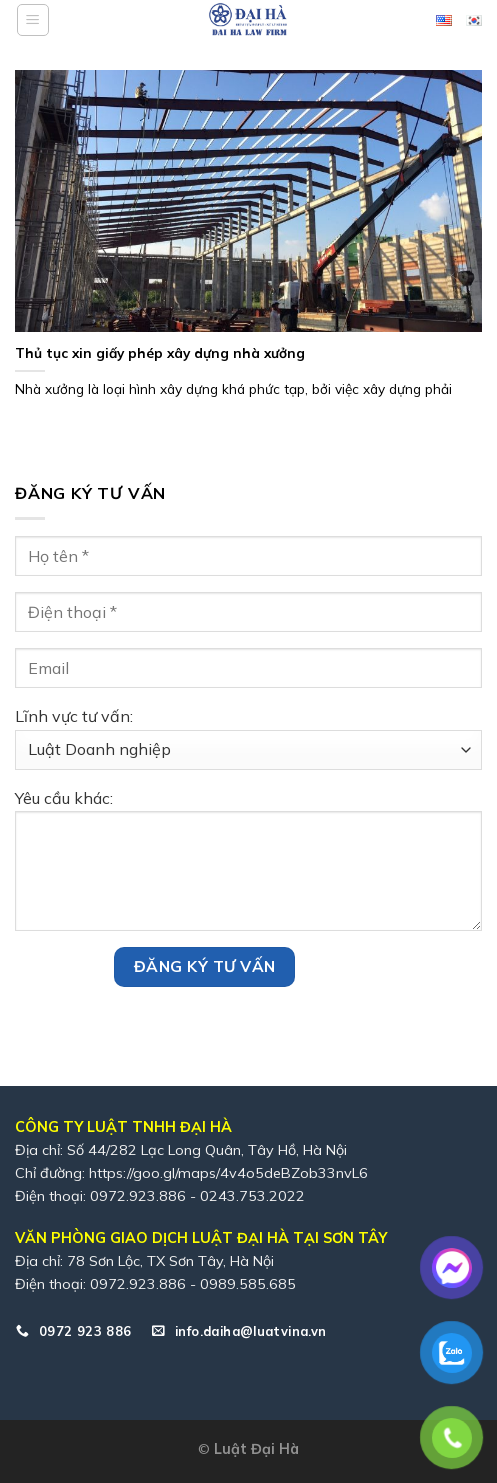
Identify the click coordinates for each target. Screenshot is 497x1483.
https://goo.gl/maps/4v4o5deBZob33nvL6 (228, 1173)
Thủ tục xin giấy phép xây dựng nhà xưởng (160, 352)
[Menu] (33, 20)
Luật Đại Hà (256, 1449)
